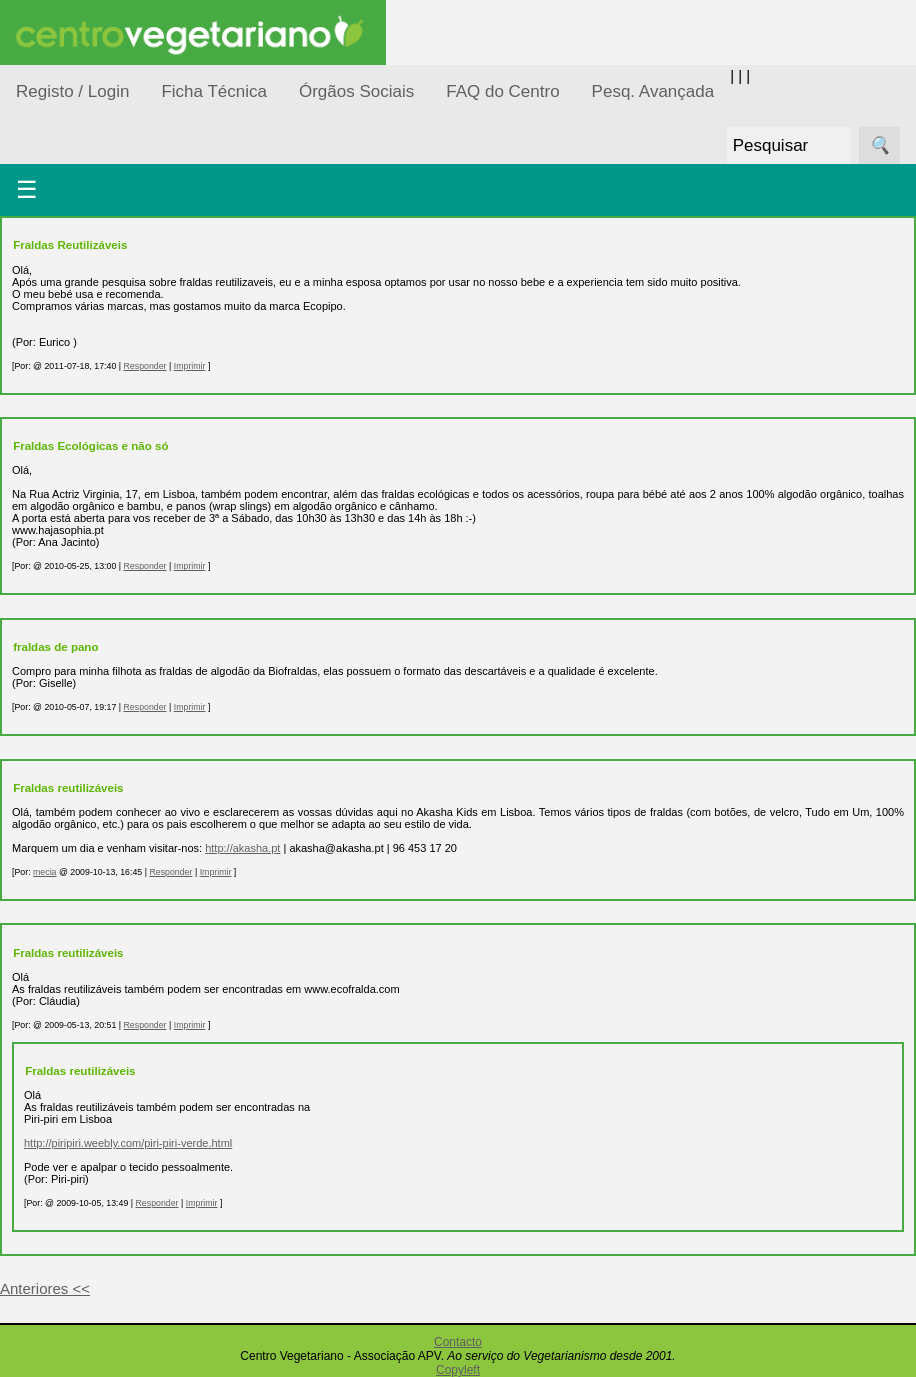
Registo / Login (72, 91)
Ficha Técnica (214, 91)
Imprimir (190, 366)
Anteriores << (45, 1288)
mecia (44, 872)
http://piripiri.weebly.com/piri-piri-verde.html (128, 1143)
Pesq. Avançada (653, 91)
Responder (144, 366)
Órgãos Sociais (356, 91)
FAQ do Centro (502, 91)
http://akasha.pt (242, 848)
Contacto (458, 1342)
